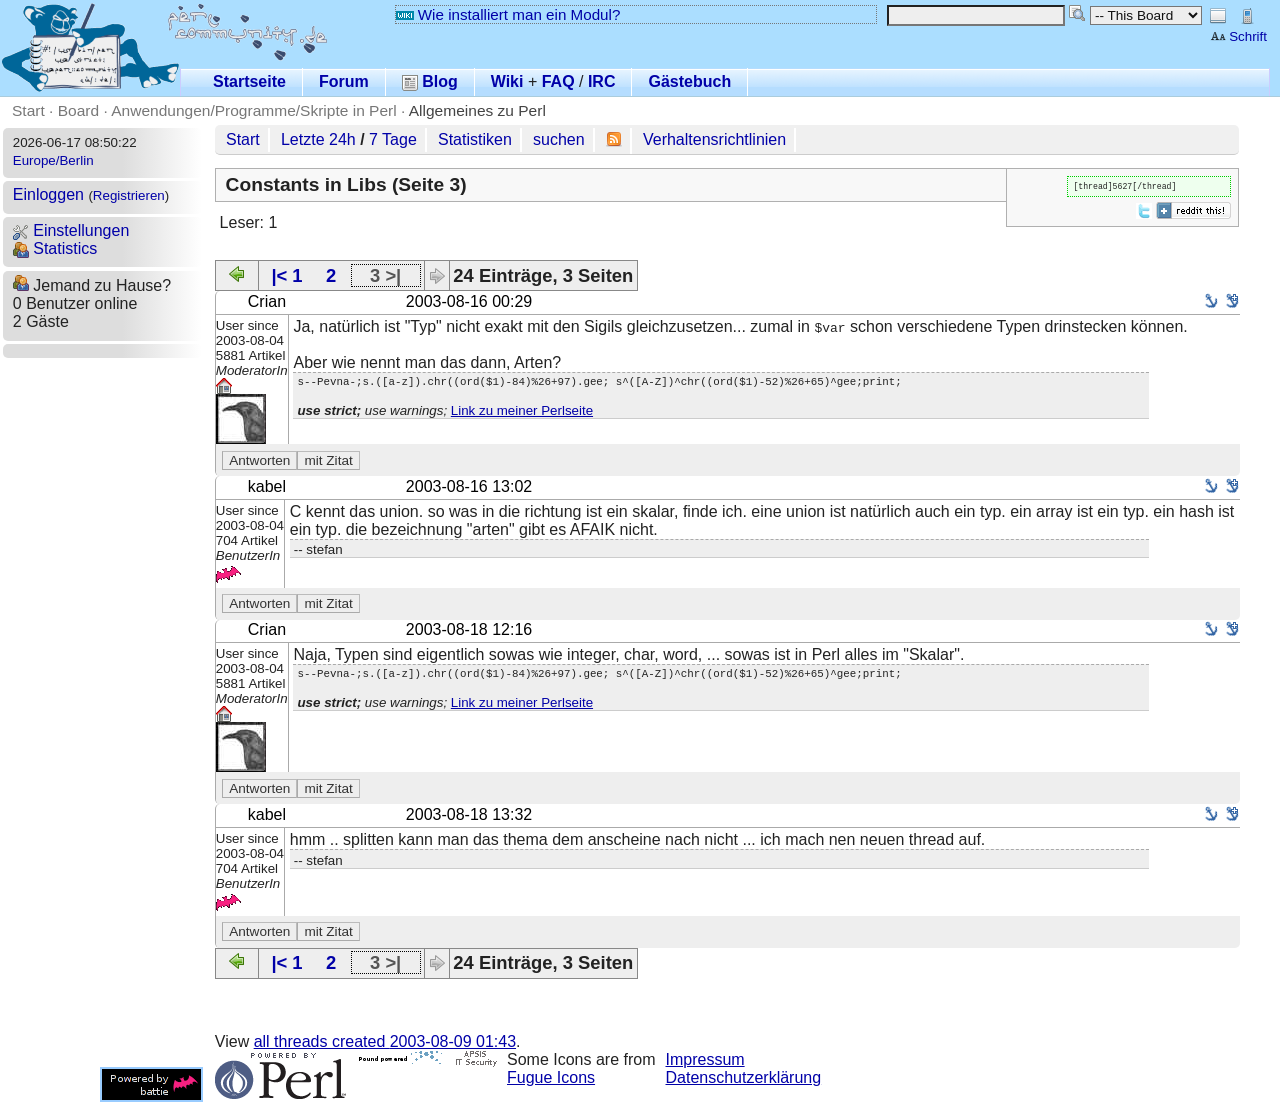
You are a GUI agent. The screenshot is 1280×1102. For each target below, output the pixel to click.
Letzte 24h (318, 139)
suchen (559, 139)
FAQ (558, 81)
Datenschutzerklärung (744, 1077)
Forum (344, 81)
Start (28, 110)
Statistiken (475, 139)
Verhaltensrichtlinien (714, 139)
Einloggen (48, 194)
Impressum (705, 1059)
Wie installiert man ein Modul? (508, 14)
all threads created (385, 1041)
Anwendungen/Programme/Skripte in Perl (253, 110)
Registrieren (129, 195)
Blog (430, 81)
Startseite (249, 81)
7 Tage (393, 139)
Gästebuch (689, 81)
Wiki (507, 81)
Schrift (1238, 36)
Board (78, 110)
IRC (602, 81)
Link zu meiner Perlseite (522, 413)
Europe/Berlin (53, 160)
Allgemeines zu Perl (477, 110)
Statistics (55, 248)
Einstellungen (71, 230)
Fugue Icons (551, 1077)
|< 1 (286, 275)
